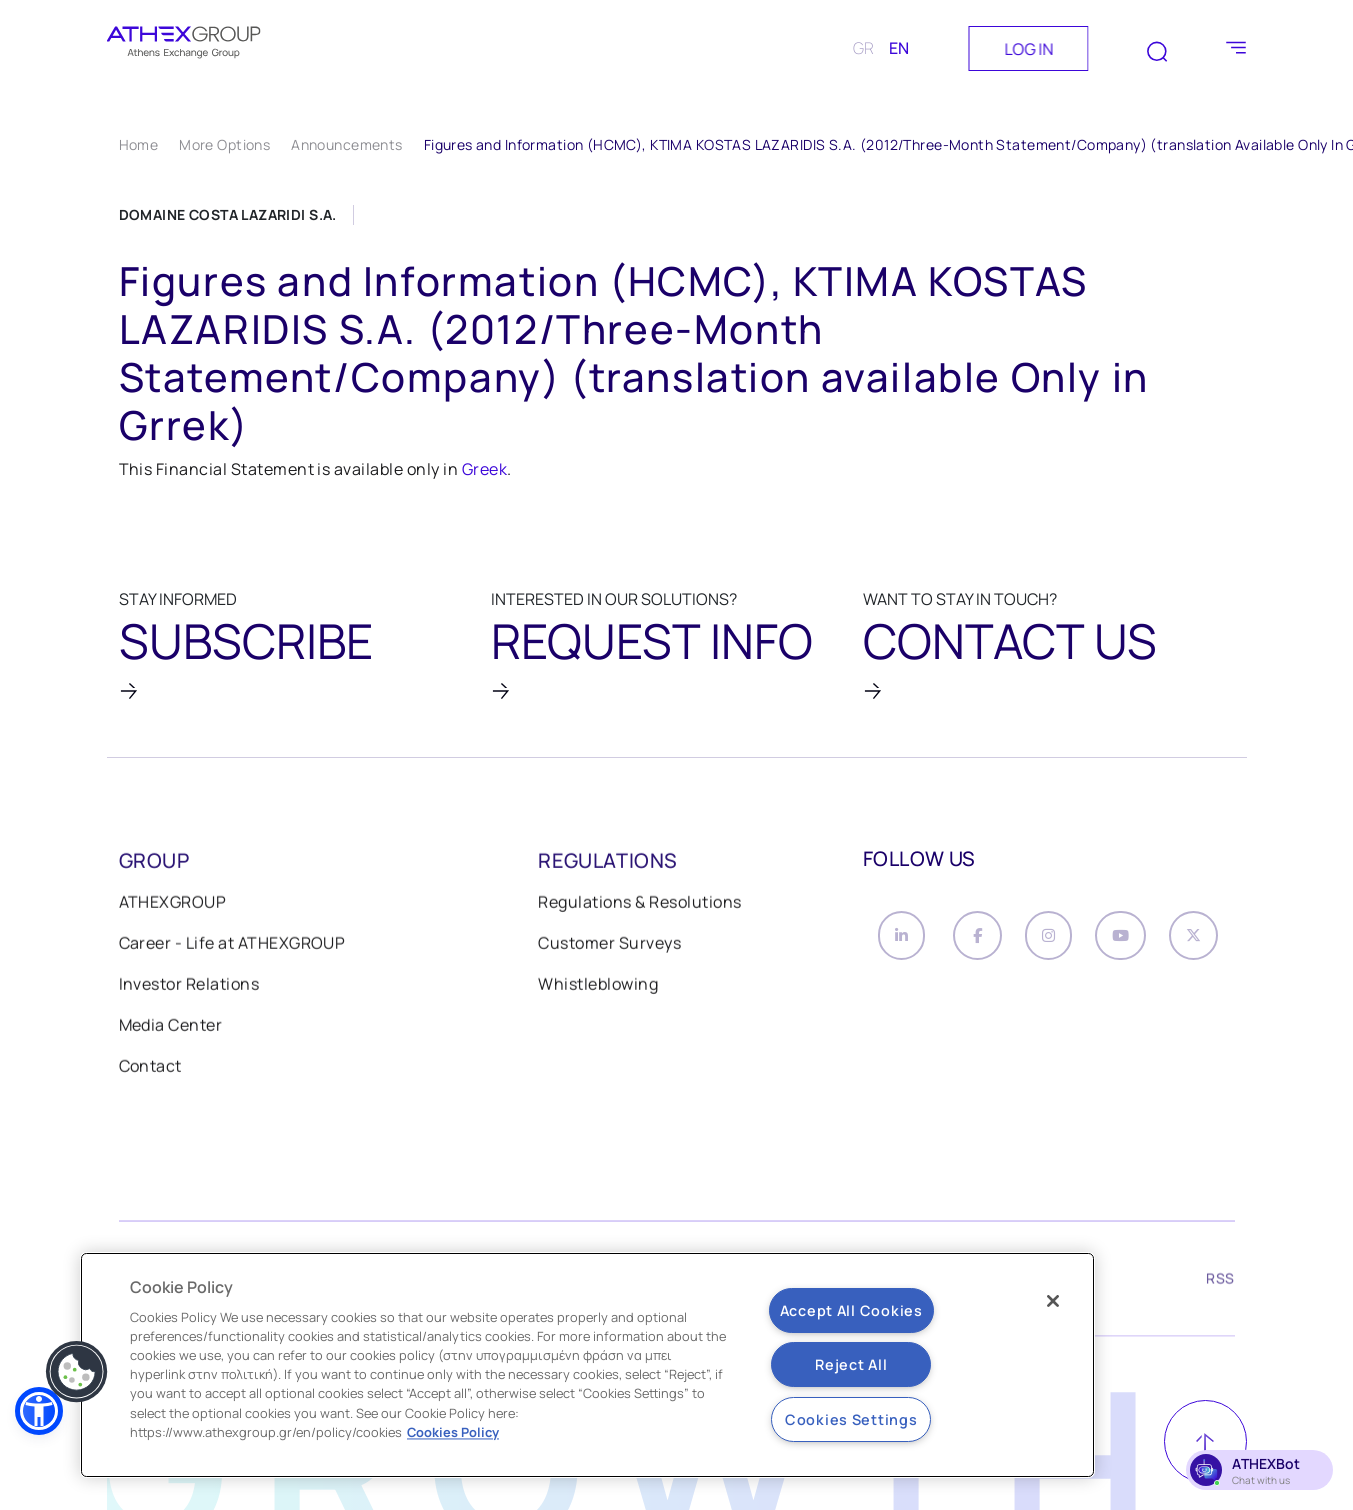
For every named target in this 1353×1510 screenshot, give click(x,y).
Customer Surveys (609, 945)
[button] (39, 1411)
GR (863, 48)
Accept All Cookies (851, 1310)
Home (139, 144)
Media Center (171, 1027)
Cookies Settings (851, 1419)
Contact (150, 1068)
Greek (484, 469)
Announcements (346, 144)
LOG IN (1028, 49)
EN (899, 48)
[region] (587, 1365)
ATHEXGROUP (173, 904)
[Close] (1053, 1301)
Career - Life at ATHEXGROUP (232, 945)
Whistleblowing (598, 986)
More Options (224, 144)
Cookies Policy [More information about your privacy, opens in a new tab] (453, 1432)
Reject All (851, 1364)
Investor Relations (189, 986)
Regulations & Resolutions (639, 904)
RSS (1220, 1282)
